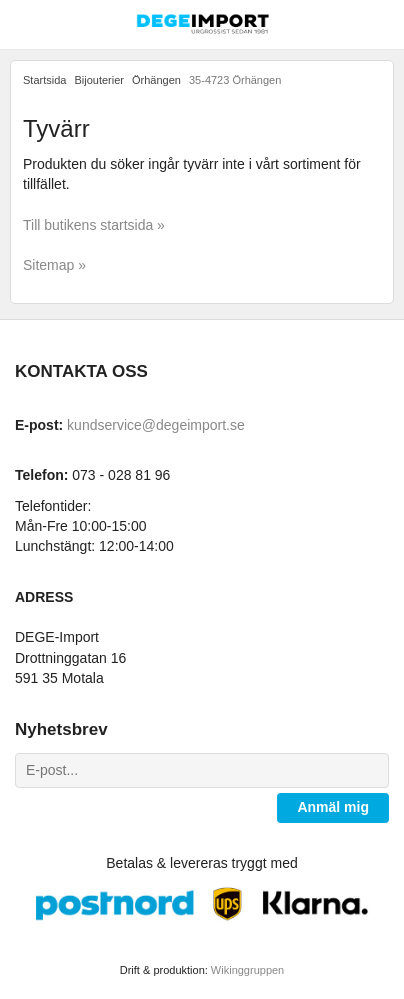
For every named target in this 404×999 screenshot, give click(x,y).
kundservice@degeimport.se (156, 425)
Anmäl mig (333, 807)
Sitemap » (54, 265)
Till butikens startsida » (94, 225)
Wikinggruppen (247, 970)
